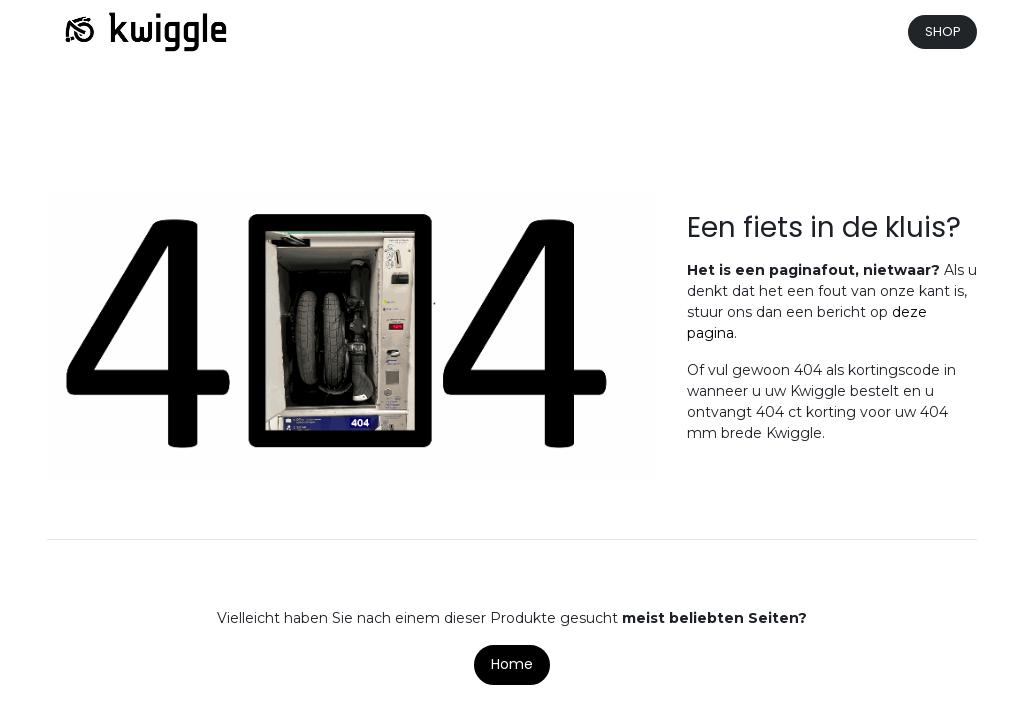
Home (512, 664)
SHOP (943, 31)
